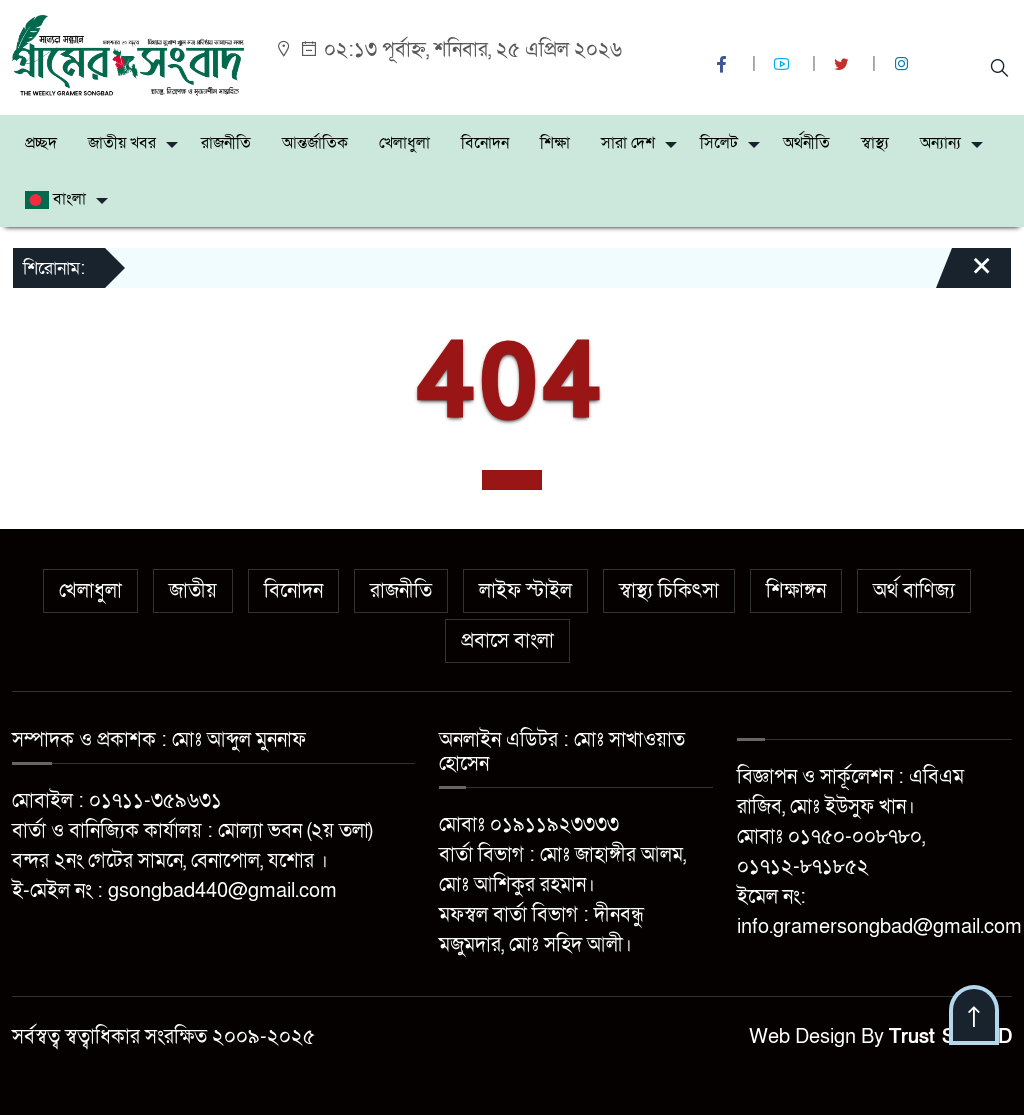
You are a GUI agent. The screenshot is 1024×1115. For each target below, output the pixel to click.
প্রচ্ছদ (41, 143)
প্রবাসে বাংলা (507, 641)
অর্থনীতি (806, 143)
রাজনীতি (226, 143)
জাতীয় (193, 591)
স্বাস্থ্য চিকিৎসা (669, 591)
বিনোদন (485, 143)
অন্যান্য (940, 143)
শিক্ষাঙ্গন (796, 591)
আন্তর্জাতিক (315, 143)
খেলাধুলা (404, 143)
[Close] (964, 275)
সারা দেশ (628, 143)
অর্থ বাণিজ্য (914, 591)
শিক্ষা (555, 143)
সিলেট (719, 143)
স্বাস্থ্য (875, 143)
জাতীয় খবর (122, 143)
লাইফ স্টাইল (525, 591)
